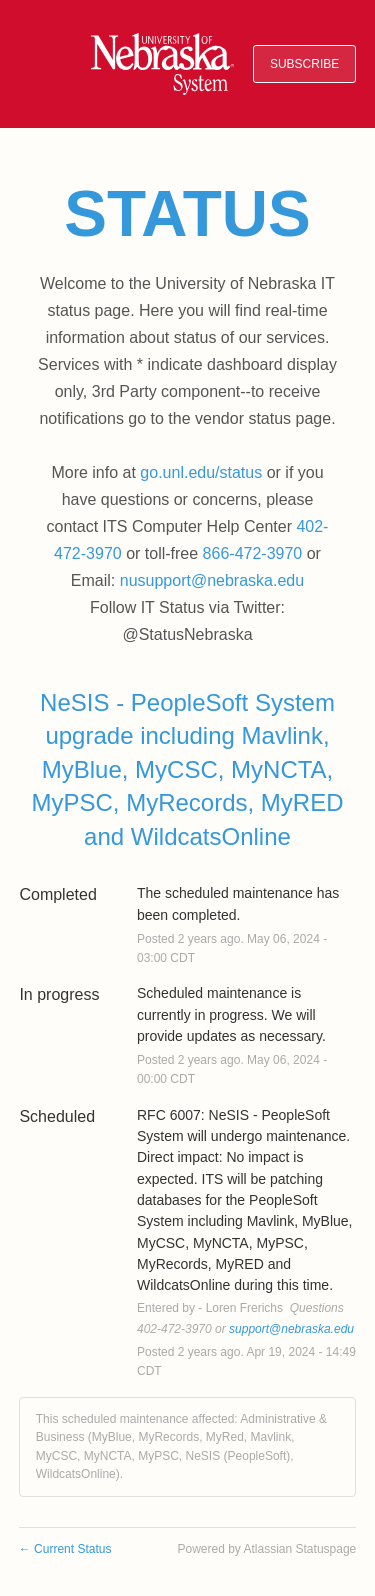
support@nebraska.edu (291, 1329)
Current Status (65, 1549)
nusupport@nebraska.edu (212, 580)
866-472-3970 (253, 553)
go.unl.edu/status (201, 472)
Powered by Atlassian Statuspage (266, 1549)
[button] (304, 64)
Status (187, 214)
